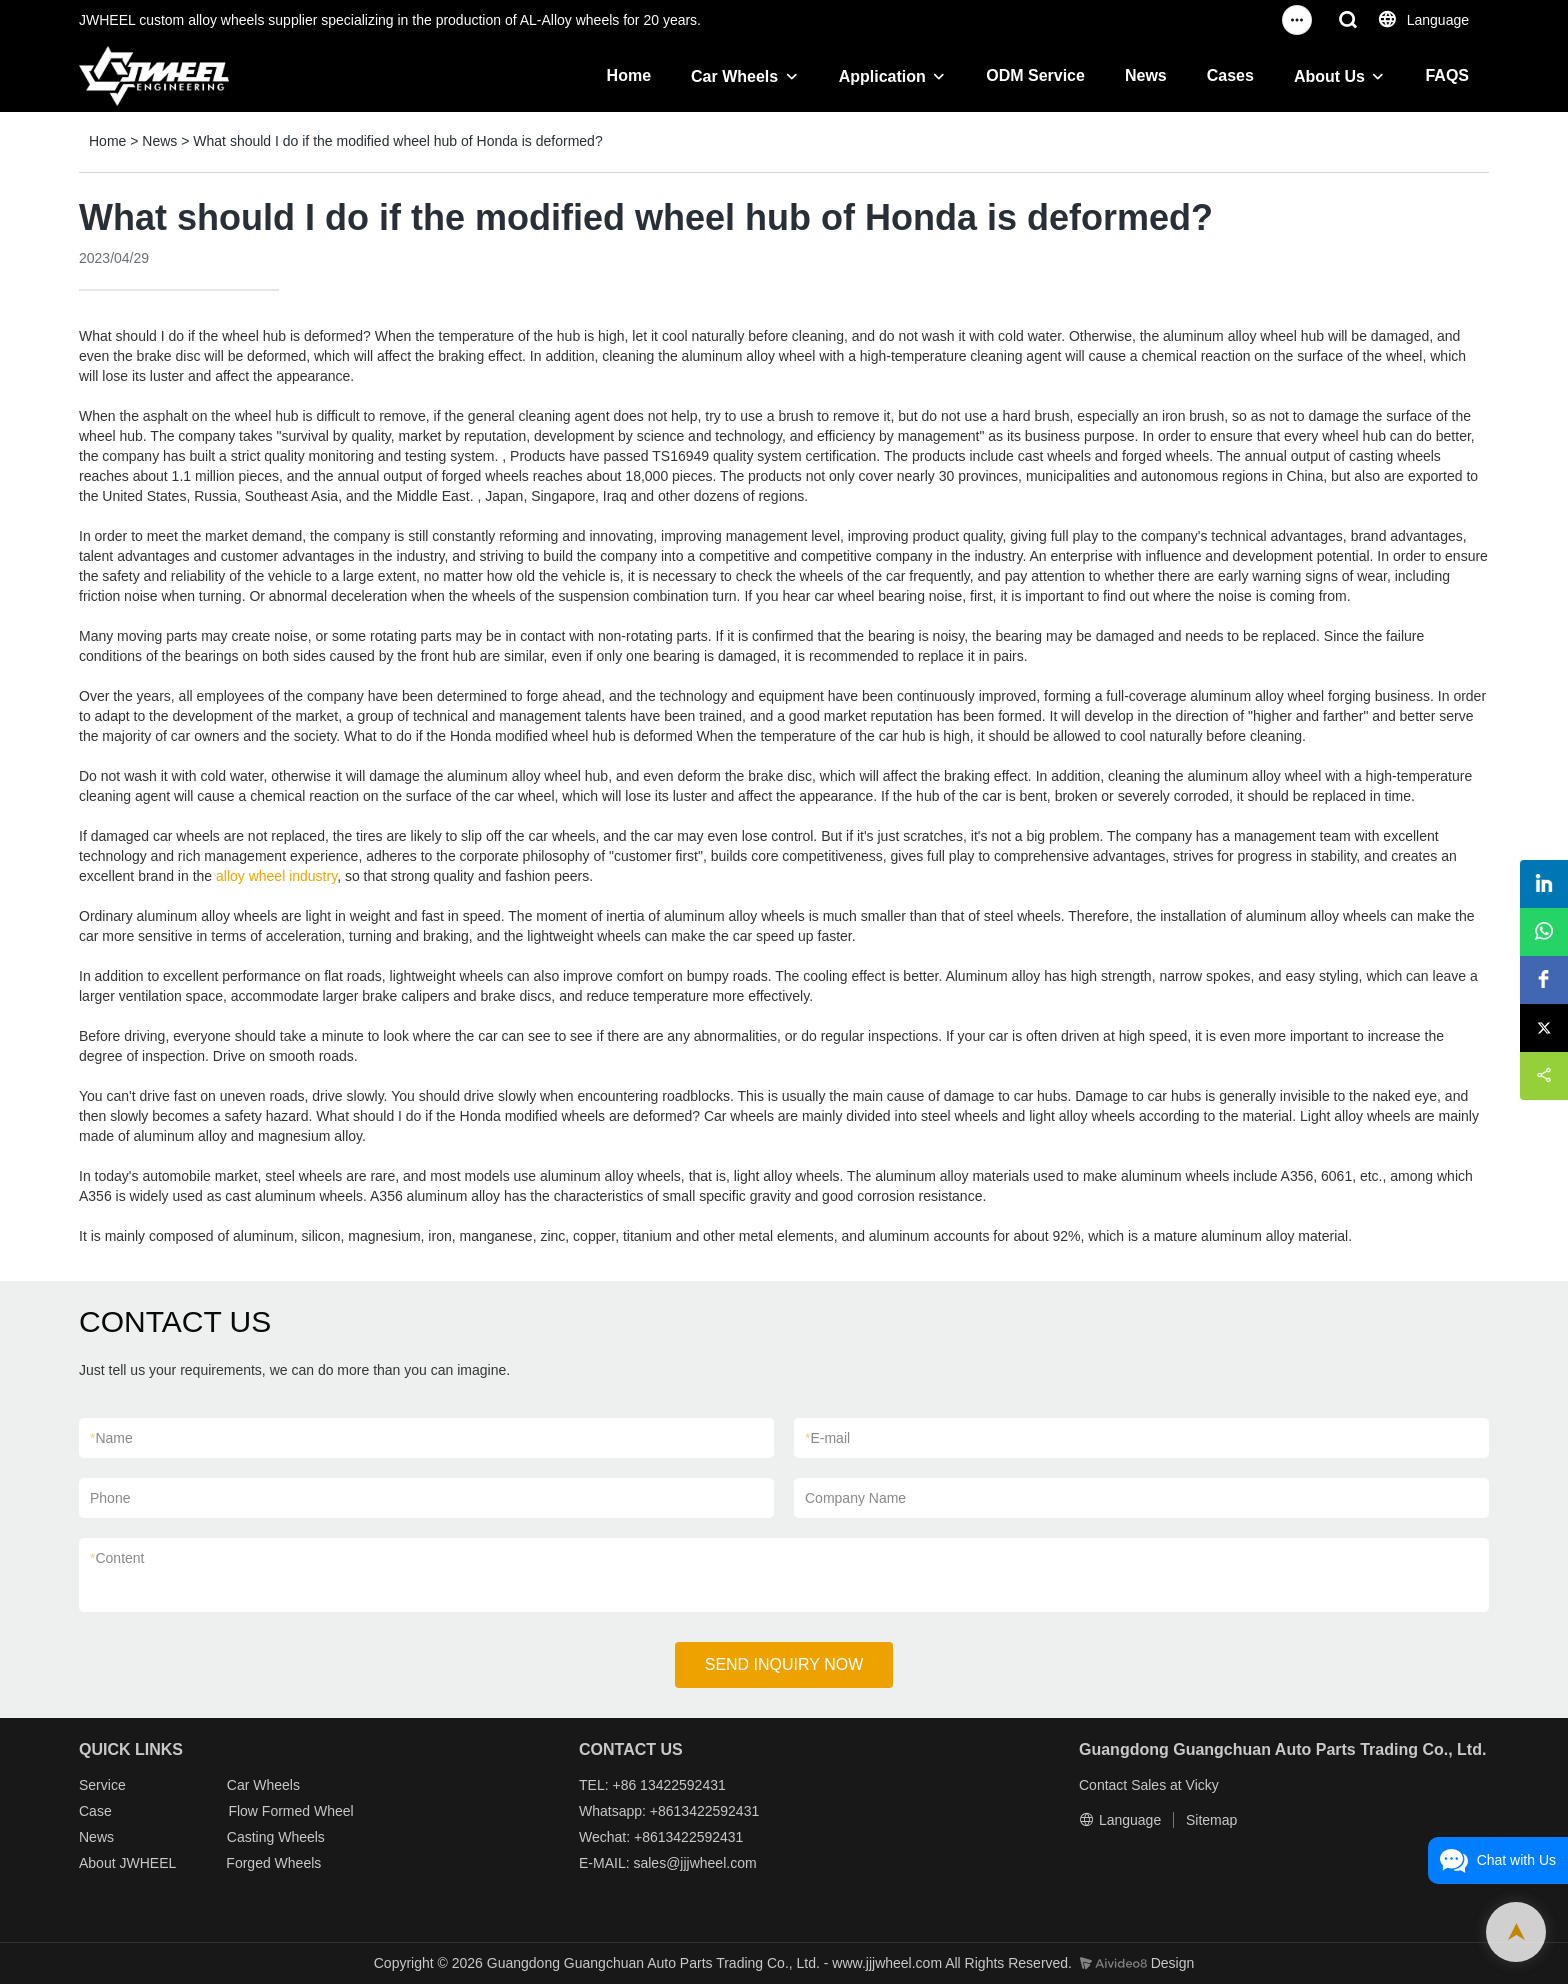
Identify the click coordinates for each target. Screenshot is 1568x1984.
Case (95, 1811)
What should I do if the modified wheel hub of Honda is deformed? (397, 141)
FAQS (1447, 75)
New (93, 1837)
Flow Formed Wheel (290, 1811)
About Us (1329, 76)
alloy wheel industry (276, 876)
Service (102, 1785)
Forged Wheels (273, 1863)
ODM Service (1035, 75)
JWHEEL (147, 1863)
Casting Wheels (276, 1837)
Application (882, 76)
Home (629, 75)
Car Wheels (734, 76)
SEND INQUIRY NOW (784, 1664)
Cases (1230, 75)
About (99, 1863)
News (1146, 75)
